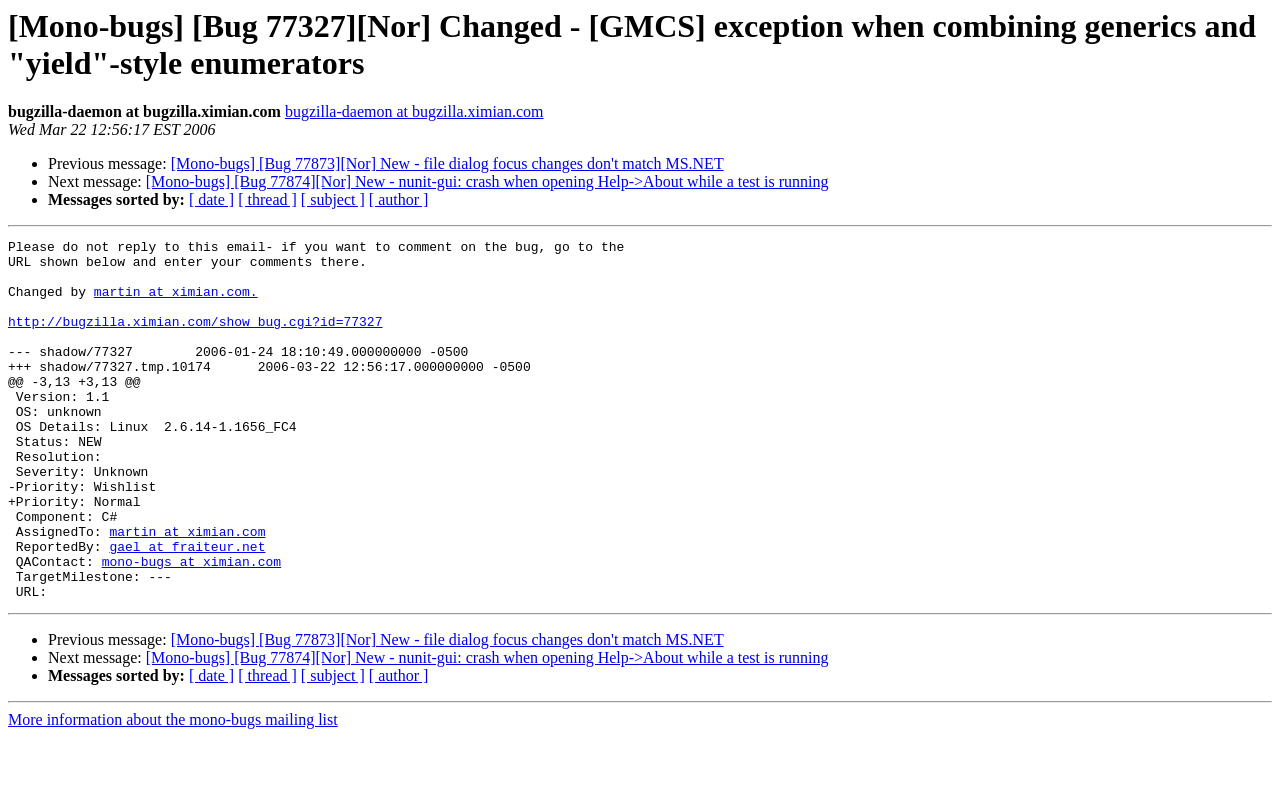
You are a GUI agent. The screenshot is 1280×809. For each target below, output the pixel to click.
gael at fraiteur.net (187, 609)
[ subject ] (333, 199)
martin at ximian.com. (176, 303)
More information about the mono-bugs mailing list (173, 791)
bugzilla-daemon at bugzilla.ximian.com (414, 111)
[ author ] (399, 199)
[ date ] (211, 199)
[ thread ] (267, 199)
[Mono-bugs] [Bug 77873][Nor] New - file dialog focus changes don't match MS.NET (447, 163)
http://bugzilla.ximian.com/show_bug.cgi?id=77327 (195, 339)
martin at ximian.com (187, 591)
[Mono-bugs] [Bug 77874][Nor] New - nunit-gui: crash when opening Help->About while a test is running (487, 181)
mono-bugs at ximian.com (191, 627)
